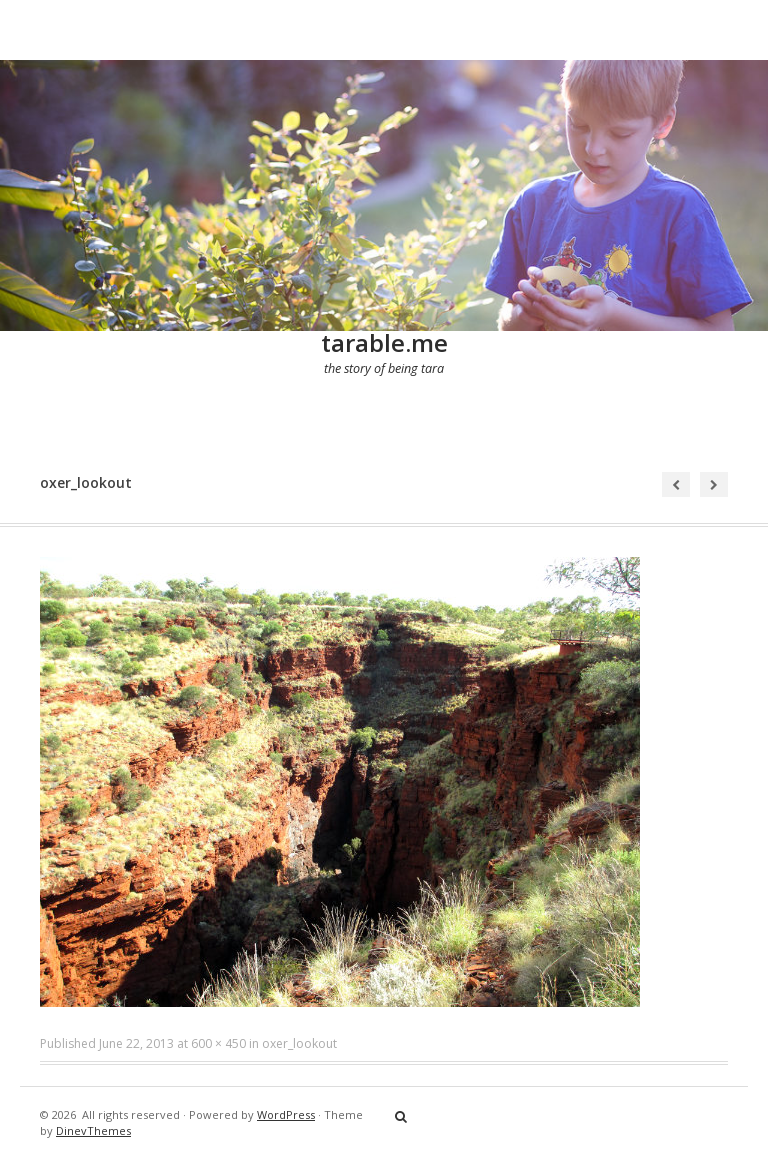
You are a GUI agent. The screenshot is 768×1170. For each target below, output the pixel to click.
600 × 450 (218, 1043)
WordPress (286, 1114)
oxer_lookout (299, 1043)
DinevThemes (93, 1130)
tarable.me (384, 342)
